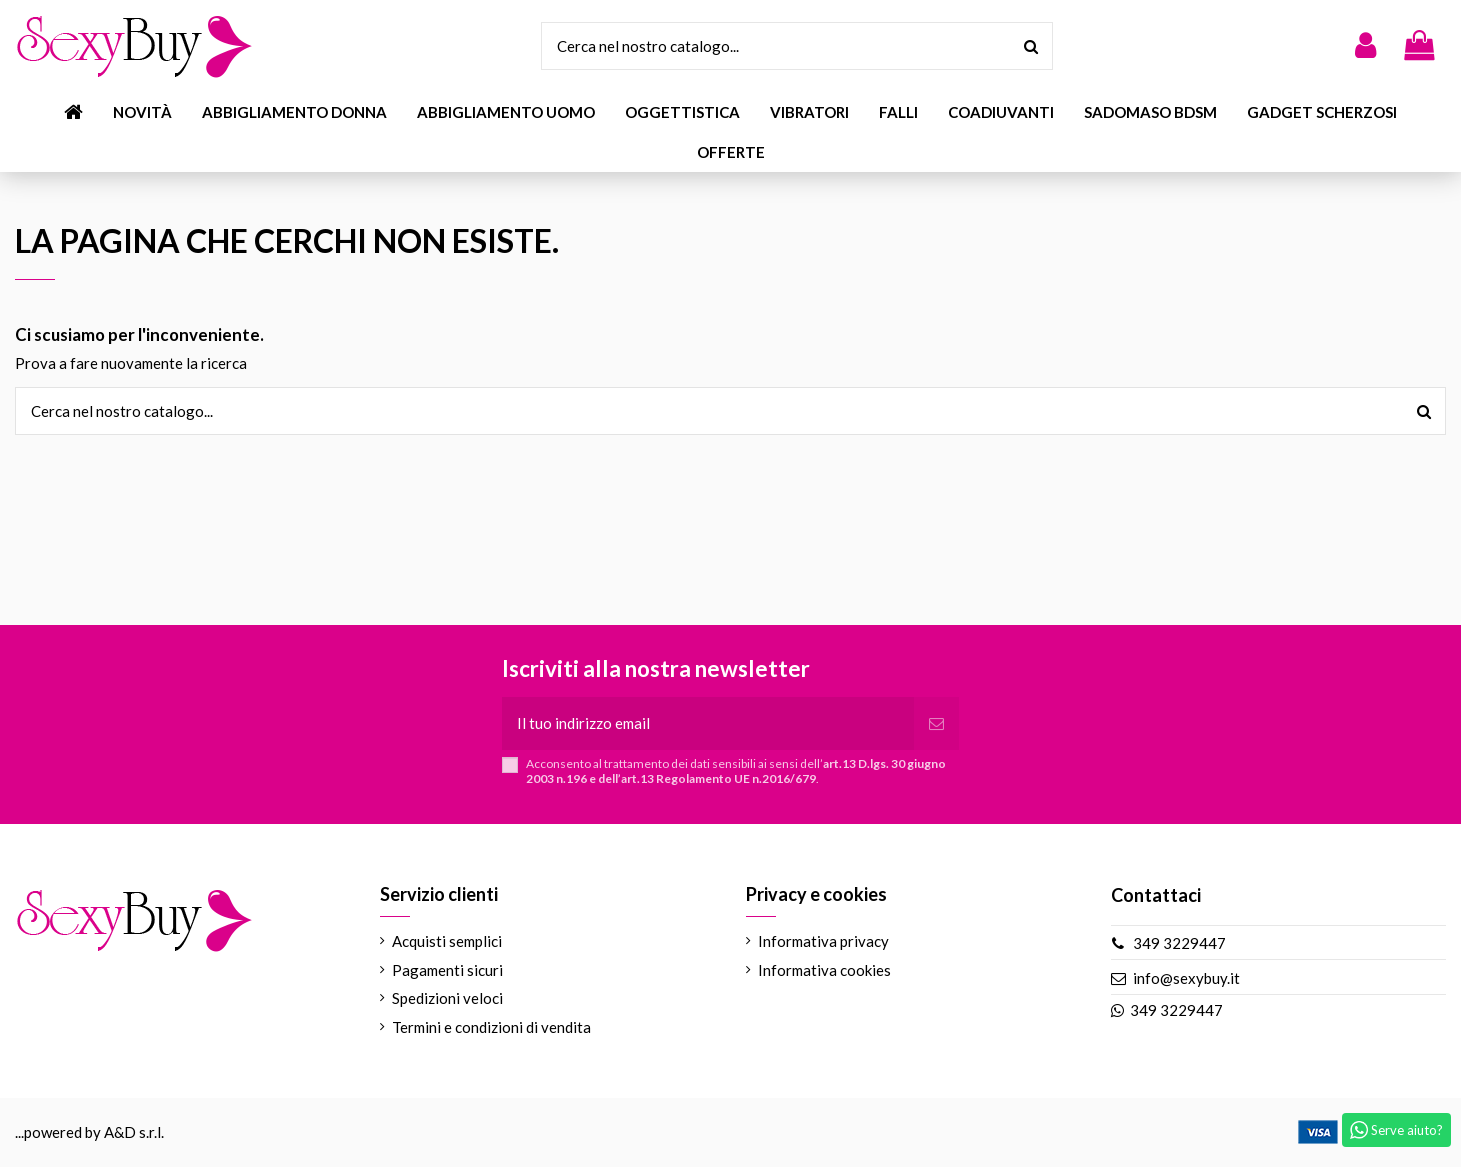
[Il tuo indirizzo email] (708, 723)
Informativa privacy (823, 941)
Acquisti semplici (447, 941)
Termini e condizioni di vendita (491, 1027)
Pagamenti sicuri (447, 970)
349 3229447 (1179, 943)
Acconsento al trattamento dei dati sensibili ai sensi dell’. (736, 771)
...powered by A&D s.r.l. (89, 1132)
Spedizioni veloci (447, 998)
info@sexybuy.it (1186, 978)
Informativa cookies (824, 970)
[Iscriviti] (936, 723)
